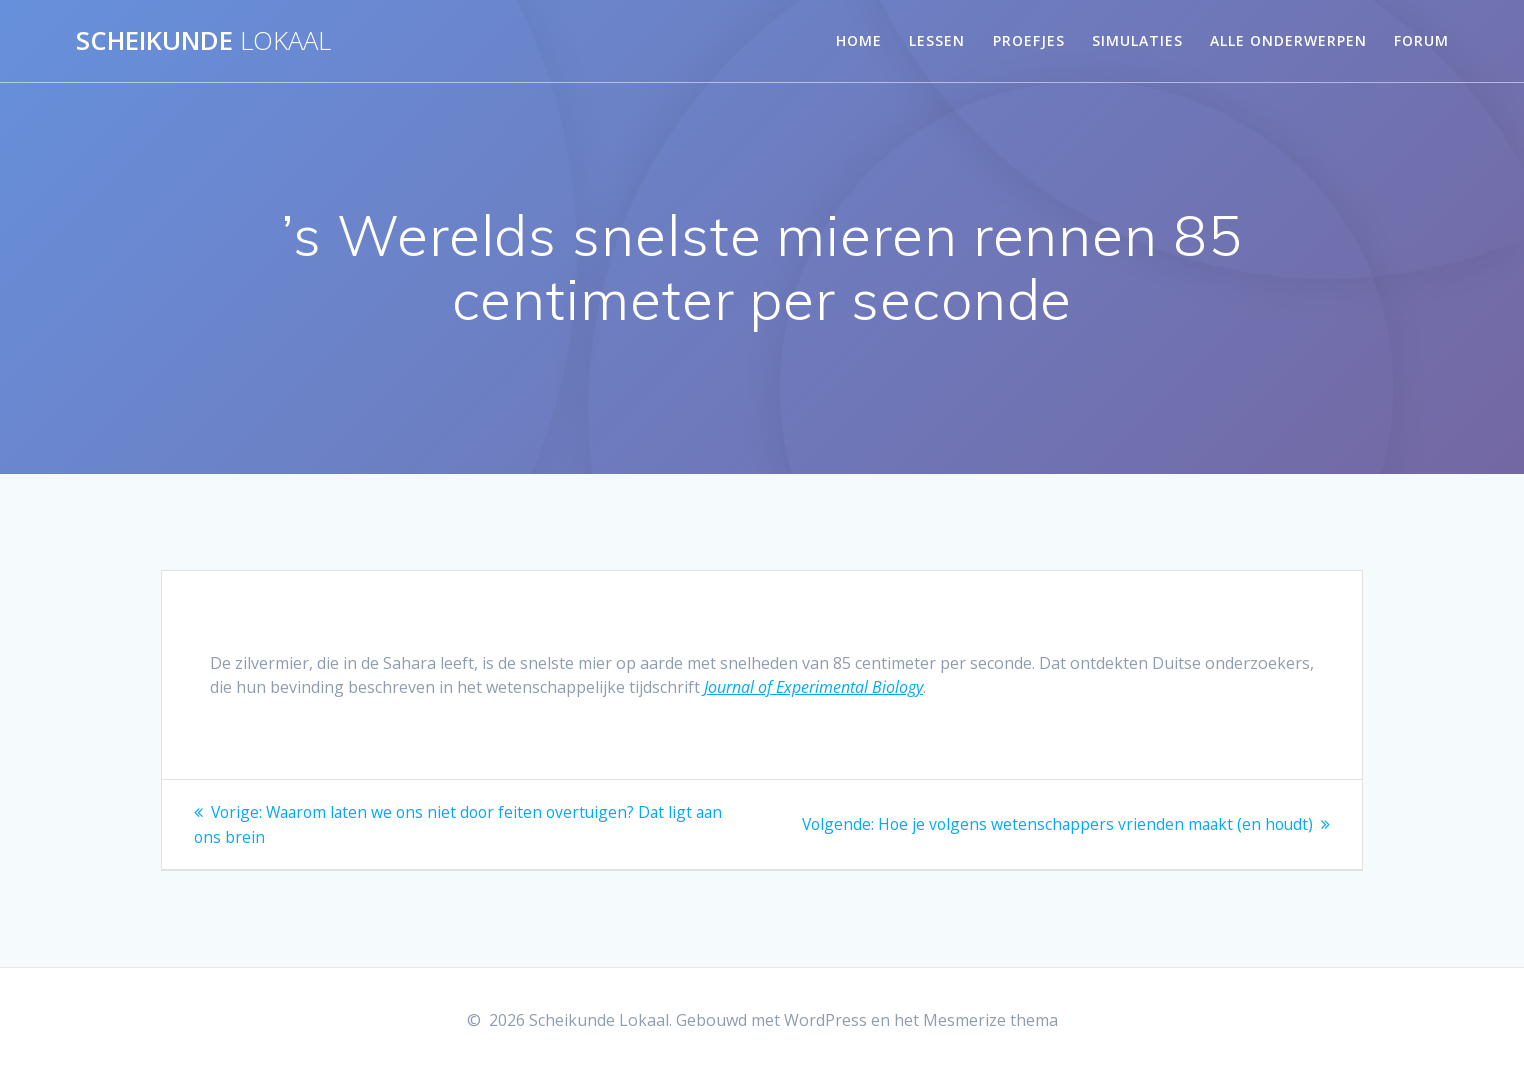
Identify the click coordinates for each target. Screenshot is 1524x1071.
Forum (1421, 40)
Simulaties (1137, 40)
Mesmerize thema (990, 1020)
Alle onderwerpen (1288, 40)
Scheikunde (203, 41)
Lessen (937, 40)
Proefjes (1029, 40)
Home (859, 40)
